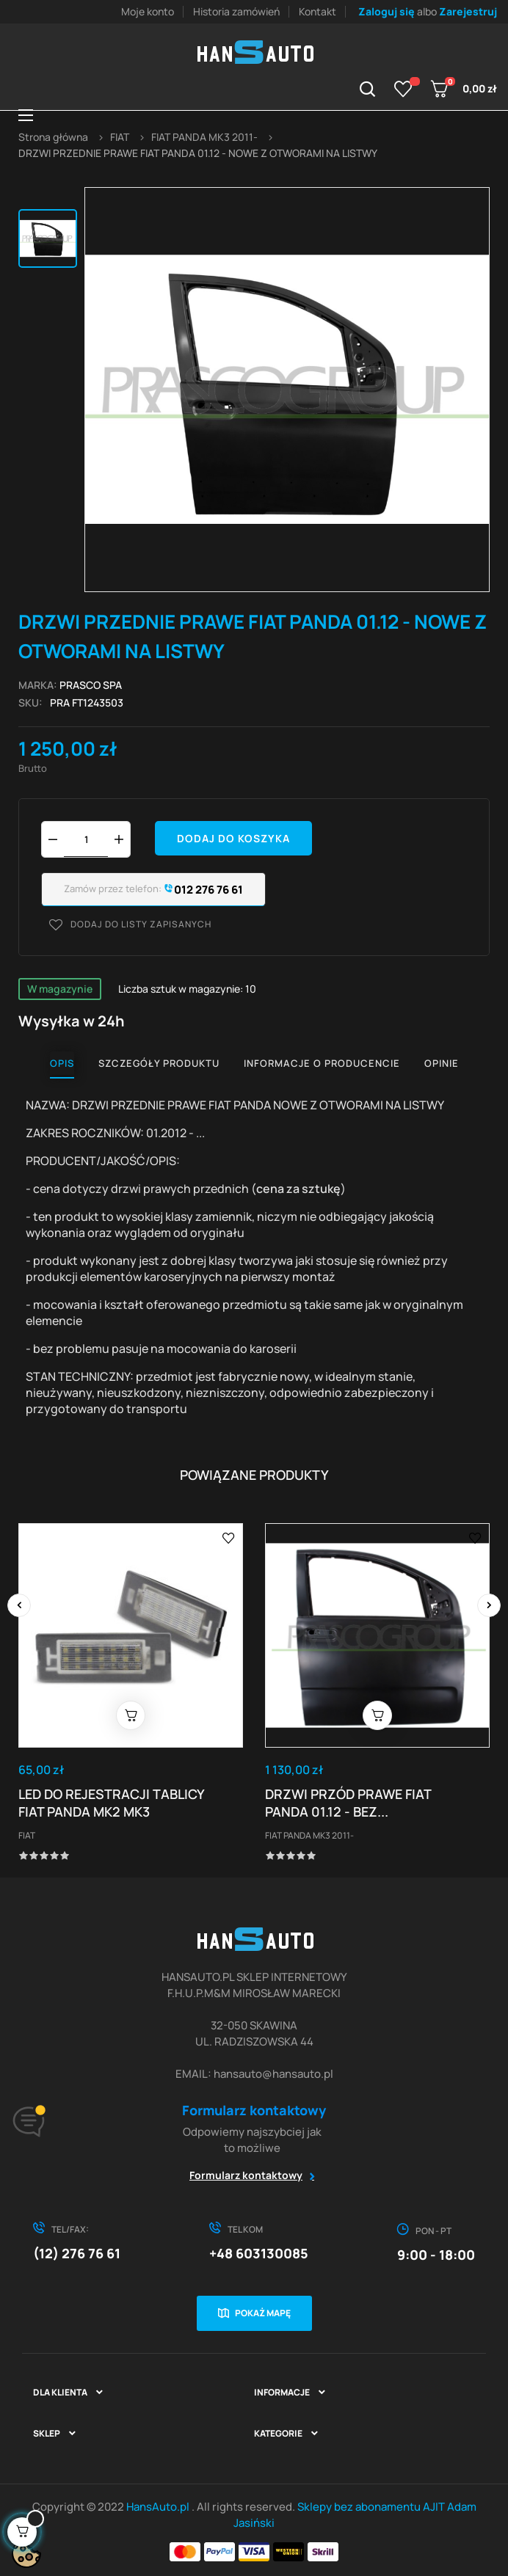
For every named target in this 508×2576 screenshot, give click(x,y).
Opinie (441, 1063)
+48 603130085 (258, 2253)
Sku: (30, 702)
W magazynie (59, 989)
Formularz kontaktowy (245, 2175)
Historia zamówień (236, 11)
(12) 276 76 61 (76, 2253)
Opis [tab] (62, 1063)
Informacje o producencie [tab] (322, 1063)
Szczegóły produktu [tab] (158, 1063)
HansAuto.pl (159, 2506)
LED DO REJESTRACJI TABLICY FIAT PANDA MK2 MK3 (111, 1802)
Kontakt (317, 11)
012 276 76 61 (202, 889)
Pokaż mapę (263, 2313)
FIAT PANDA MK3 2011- (309, 1835)
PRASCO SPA (90, 685)
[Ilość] (86, 839)
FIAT (26, 1835)
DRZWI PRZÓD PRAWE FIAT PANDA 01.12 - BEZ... (348, 1802)
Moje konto (147, 11)
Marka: (37, 685)
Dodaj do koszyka (233, 838)
